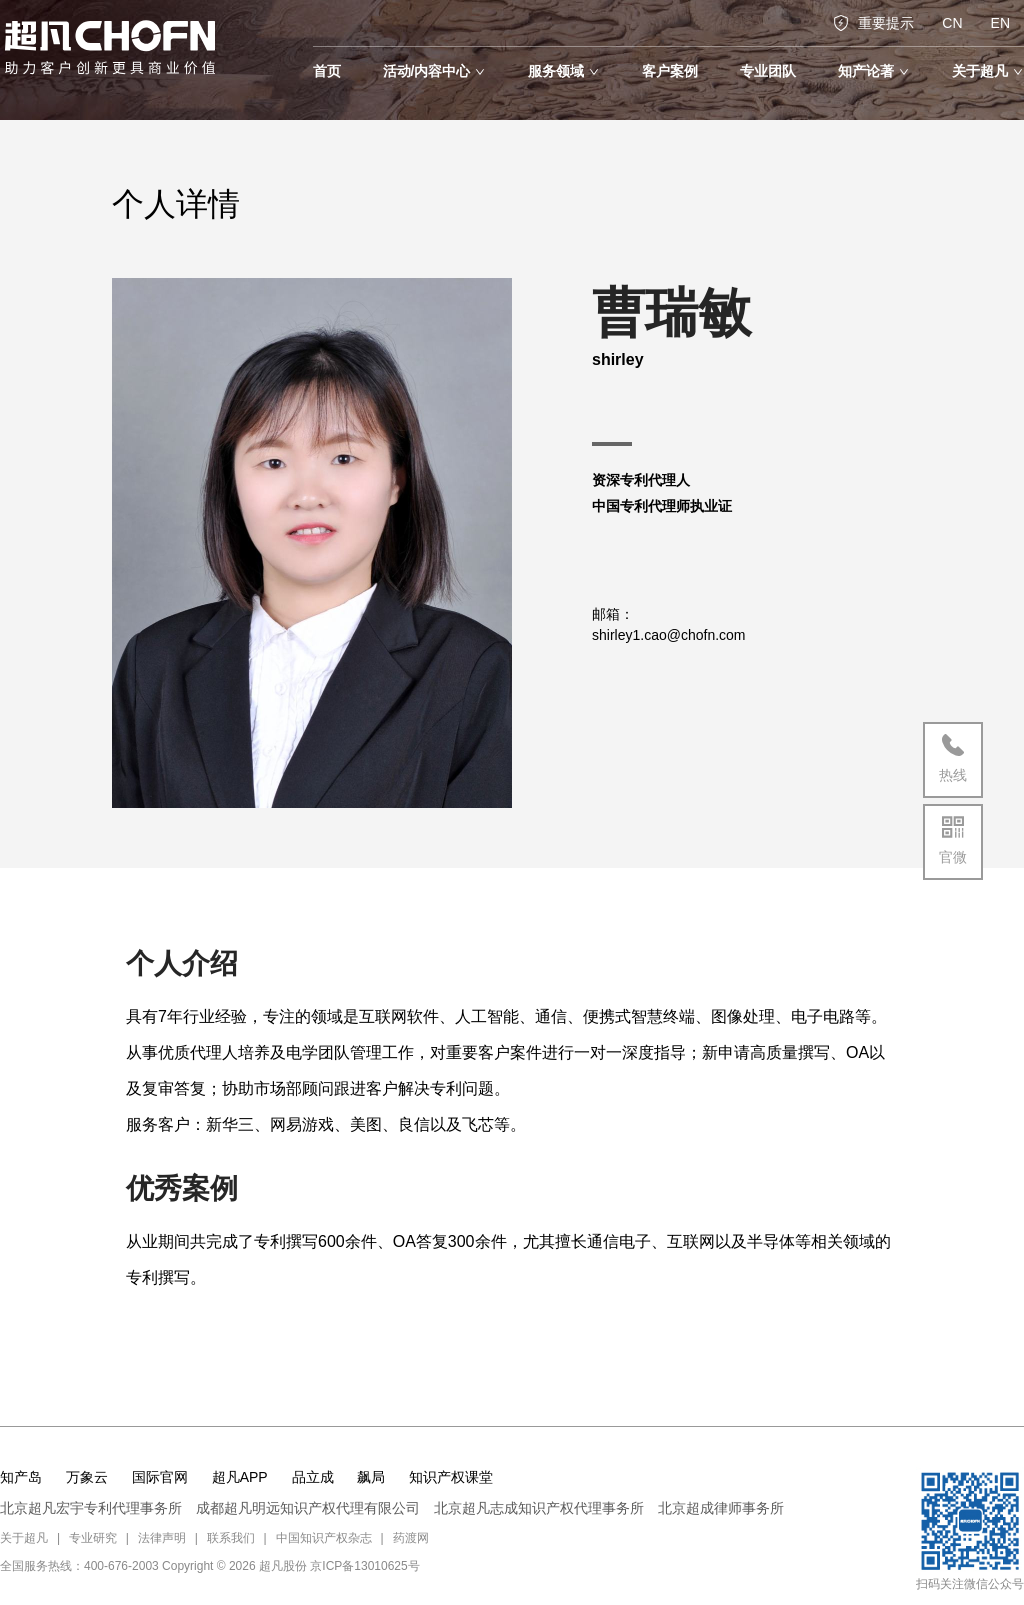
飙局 (371, 1477)
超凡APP (240, 1477)
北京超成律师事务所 (721, 1508)
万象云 (87, 1477)
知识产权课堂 (451, 1477)
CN (952, 23)
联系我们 (231, 1538)
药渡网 (411, 1538)
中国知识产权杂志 (324, 1538)
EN (1000, 23)
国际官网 (160, 1477)
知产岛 (21, 1477)
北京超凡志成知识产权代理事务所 (539, 1508)
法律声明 (162, 1538)
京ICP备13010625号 (364, 1566)
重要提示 (873, 23)
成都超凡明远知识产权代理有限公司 (308, 1508)
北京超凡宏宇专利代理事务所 (91, 1508)
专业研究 (93, 1538)
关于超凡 (24, 1538)
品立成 (313, 1477)
